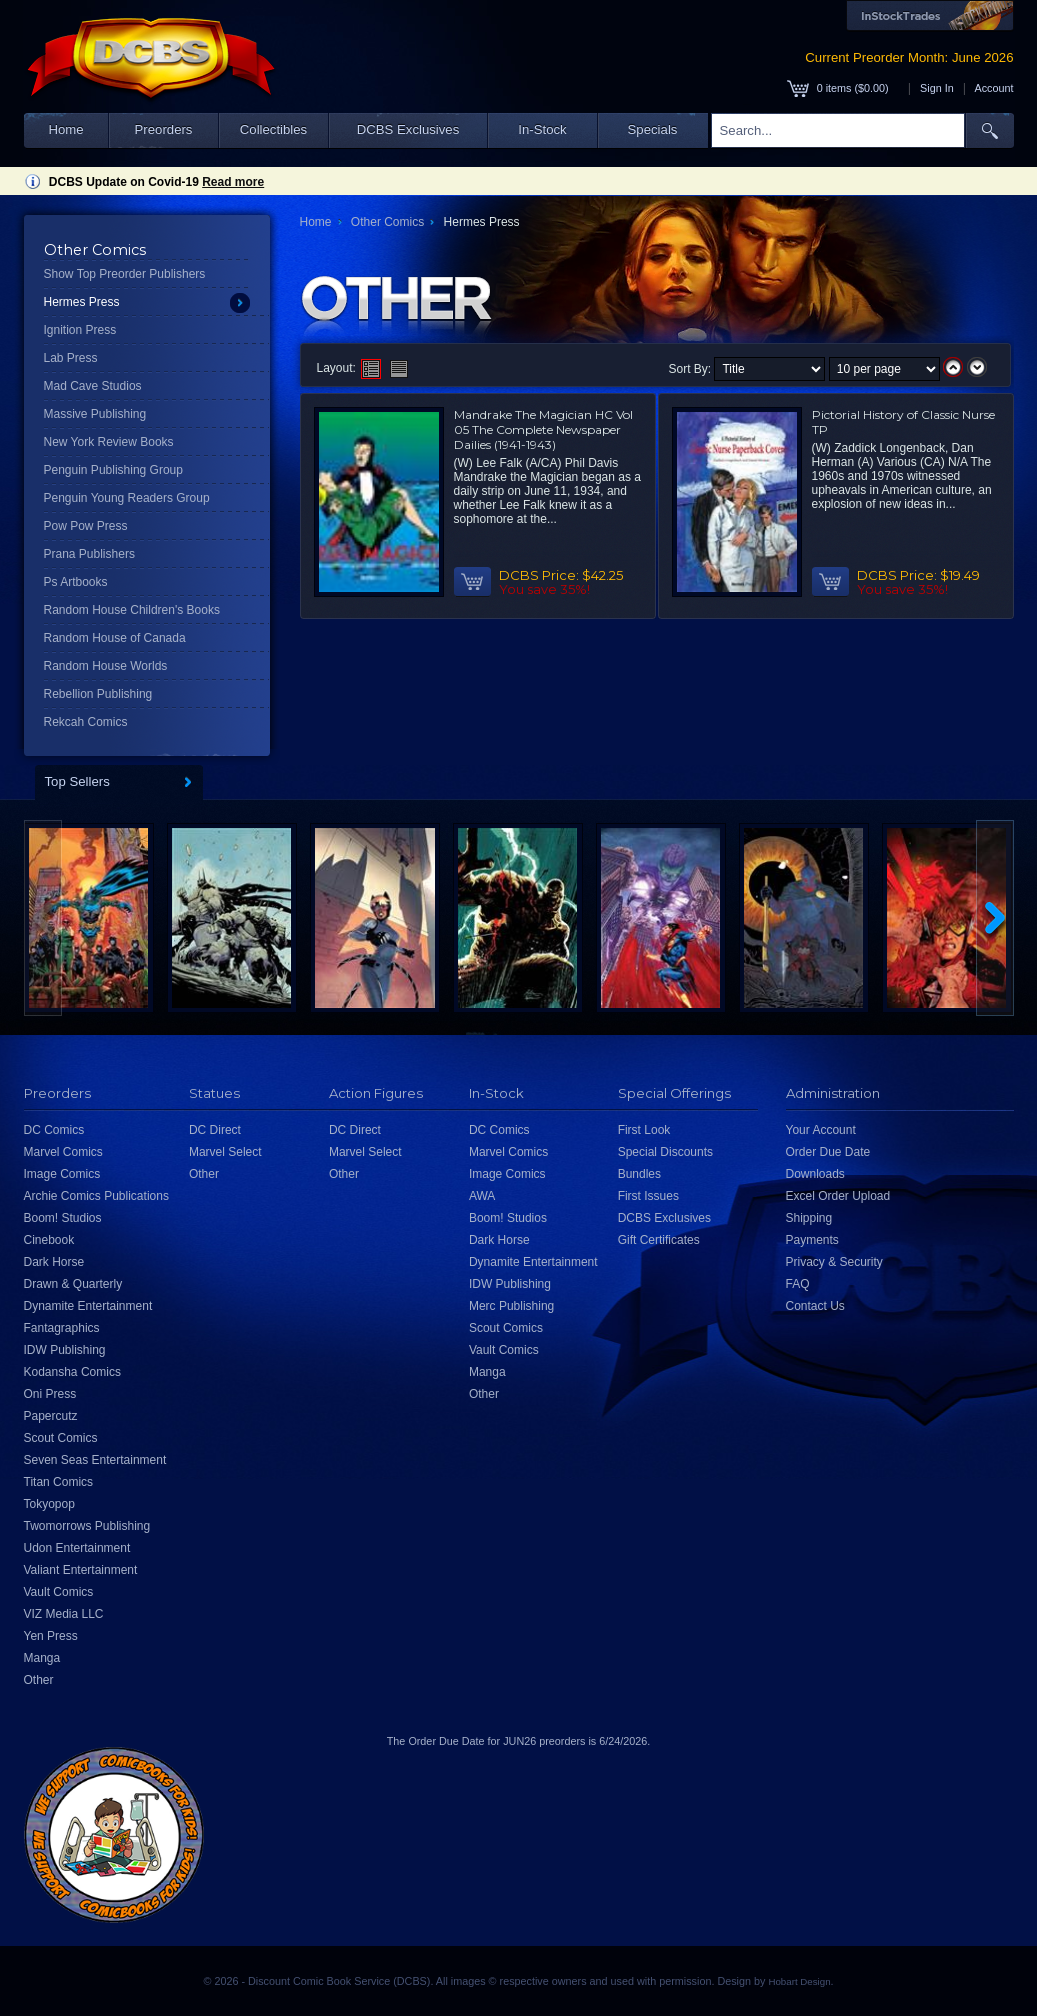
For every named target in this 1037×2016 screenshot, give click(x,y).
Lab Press (71, 358)
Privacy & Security (834, 1262)
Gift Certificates (659, 1240)
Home (65, 129)
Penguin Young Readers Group (127, 498)
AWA (482, 1196)
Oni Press (50, 1394)
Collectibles (273, 129)
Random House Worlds (106, 666)
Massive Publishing (95, 414)
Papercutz (51, 1416)
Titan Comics (59, 1482)
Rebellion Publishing (98, 694)
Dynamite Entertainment (88, 1306)
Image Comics (62, 1174)
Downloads (815, 1174)
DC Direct (215, 1130)
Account (993, 88)
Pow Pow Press (86, 526)
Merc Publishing (511, 1306)
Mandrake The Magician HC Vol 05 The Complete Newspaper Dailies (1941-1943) (543, 429)
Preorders (164, 129)
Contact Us (815, 1306)
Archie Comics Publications (96, 1196)
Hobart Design (799, 1981)
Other (39, 1680)
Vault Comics (59, 1592)
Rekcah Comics (86, 722)
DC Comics (54, 1130)
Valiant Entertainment (81, 1570)
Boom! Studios (63, 1218)
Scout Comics (61, 1438)
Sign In (937, 88)
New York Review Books (109, 442)
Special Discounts (665, 1152)
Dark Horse (54, 1262)
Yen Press (51, 1636)
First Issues (648, 1196)
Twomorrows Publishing (87, 1526)
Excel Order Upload (838, 1196)
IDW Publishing (65, 1350)
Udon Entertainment (77, 1548)
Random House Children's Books (132, 610)
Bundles (639, 1174)
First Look (644, 1130)
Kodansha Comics (72, 1372)
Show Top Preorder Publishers (125, 274)
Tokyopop (49, 1504)
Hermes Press (82, 302)
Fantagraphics (62, 1328)
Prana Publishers (89, 554)
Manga (42, 1658)
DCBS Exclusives (408, 129)
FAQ (798, 1284)
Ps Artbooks (76, 582)
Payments (812, 1240)
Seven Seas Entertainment (95, 1460)
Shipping (809, 1218)
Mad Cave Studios (93, 386)
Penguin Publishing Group (113, 470)
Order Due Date (828, 1152)
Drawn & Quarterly (73, 1284)
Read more (233, 182)
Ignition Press (80, 330)
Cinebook (49, 1240)
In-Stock (542, 129)
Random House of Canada (115, 638)
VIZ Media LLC (64, 1614)
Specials (653, 129)
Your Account (821, 1130)
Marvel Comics (63, 1152)
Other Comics (387, 222)
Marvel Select (225, 1152)
